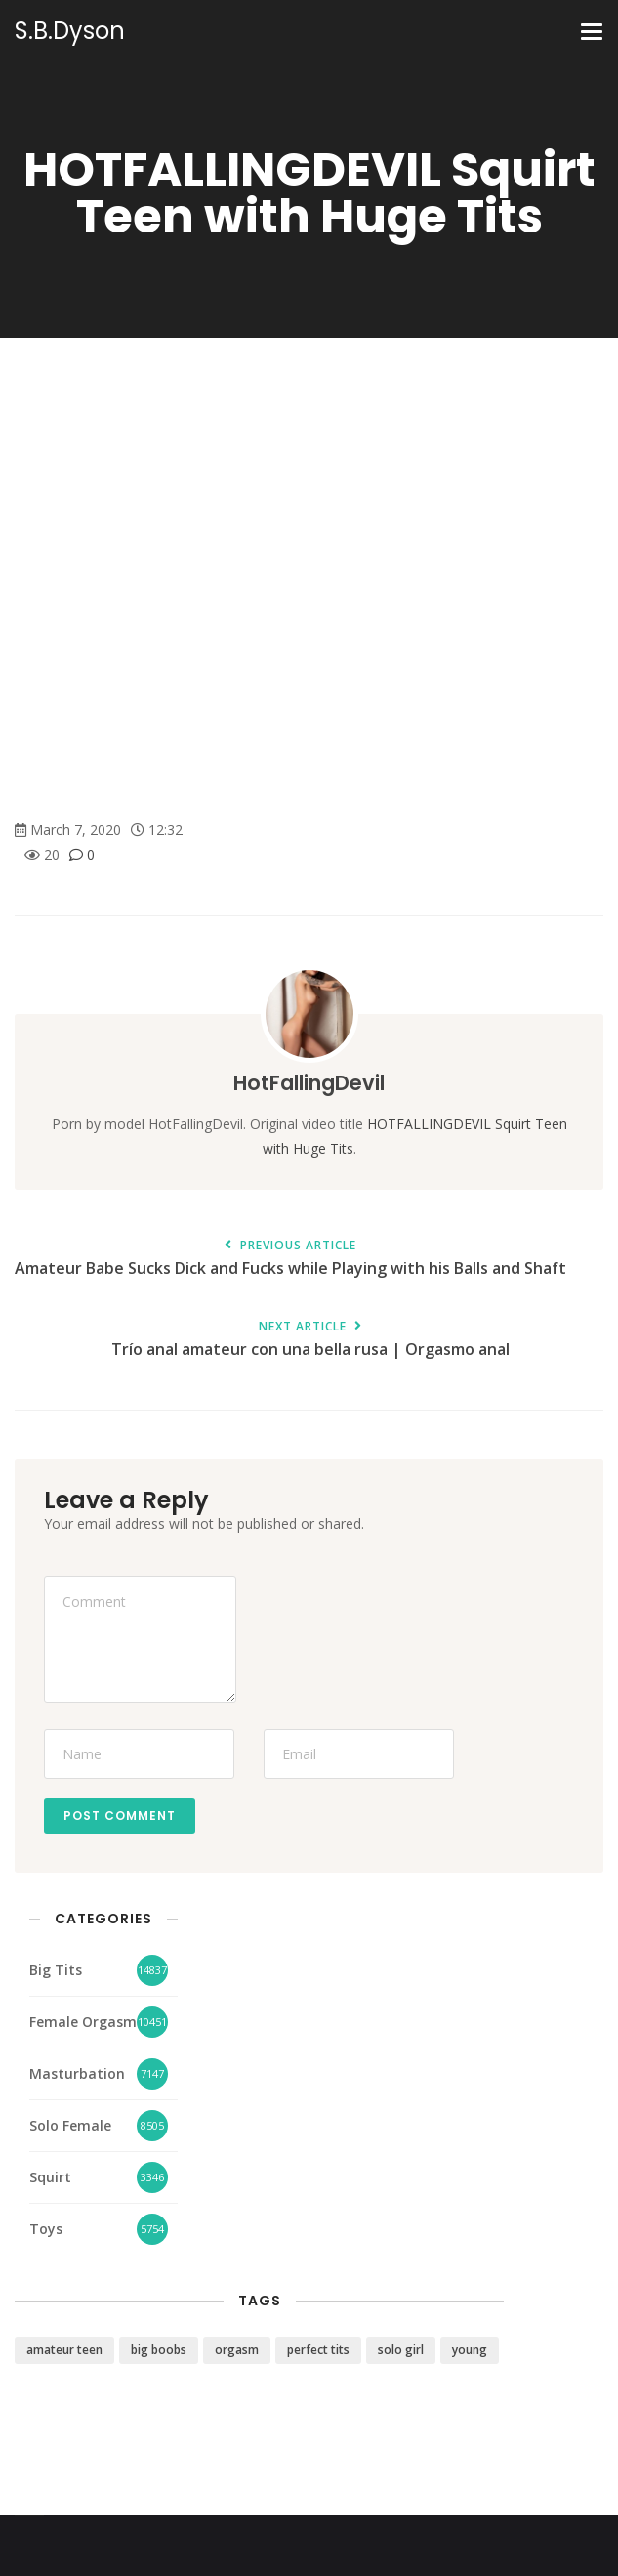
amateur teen (64, 2350)
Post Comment (119, 1815)
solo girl (401, 2350)
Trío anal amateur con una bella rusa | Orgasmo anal (310, 1340)
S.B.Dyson (70, 31)
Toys (45, 2228)
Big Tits (55, 1970)
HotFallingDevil (309, 1083)
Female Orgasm (83, 2021)
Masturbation (77, 2073)
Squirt (50, 2177)
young (469, 2350)
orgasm (237, 2350)
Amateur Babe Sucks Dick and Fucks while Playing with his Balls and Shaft (290, 1259)
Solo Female (70, 2125)
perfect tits (318, 2350)
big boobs (158, 2350)
